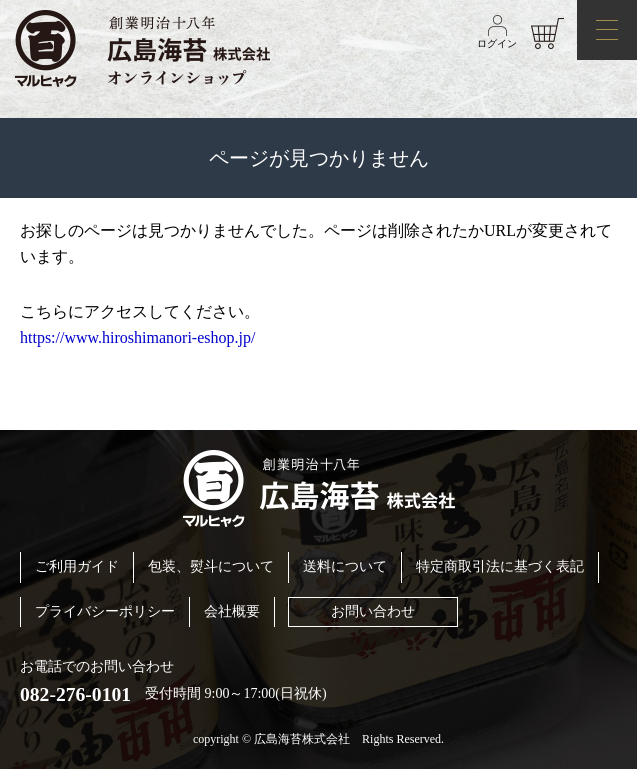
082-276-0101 (75, 694)
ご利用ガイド (77, 566)
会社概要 (232, 611)
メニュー (597, 22)
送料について (345, 566)
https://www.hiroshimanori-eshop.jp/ (137, 337)
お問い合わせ (373, 611)
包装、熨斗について (211, 566)
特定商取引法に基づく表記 (500, 566)
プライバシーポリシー (105, 611)
